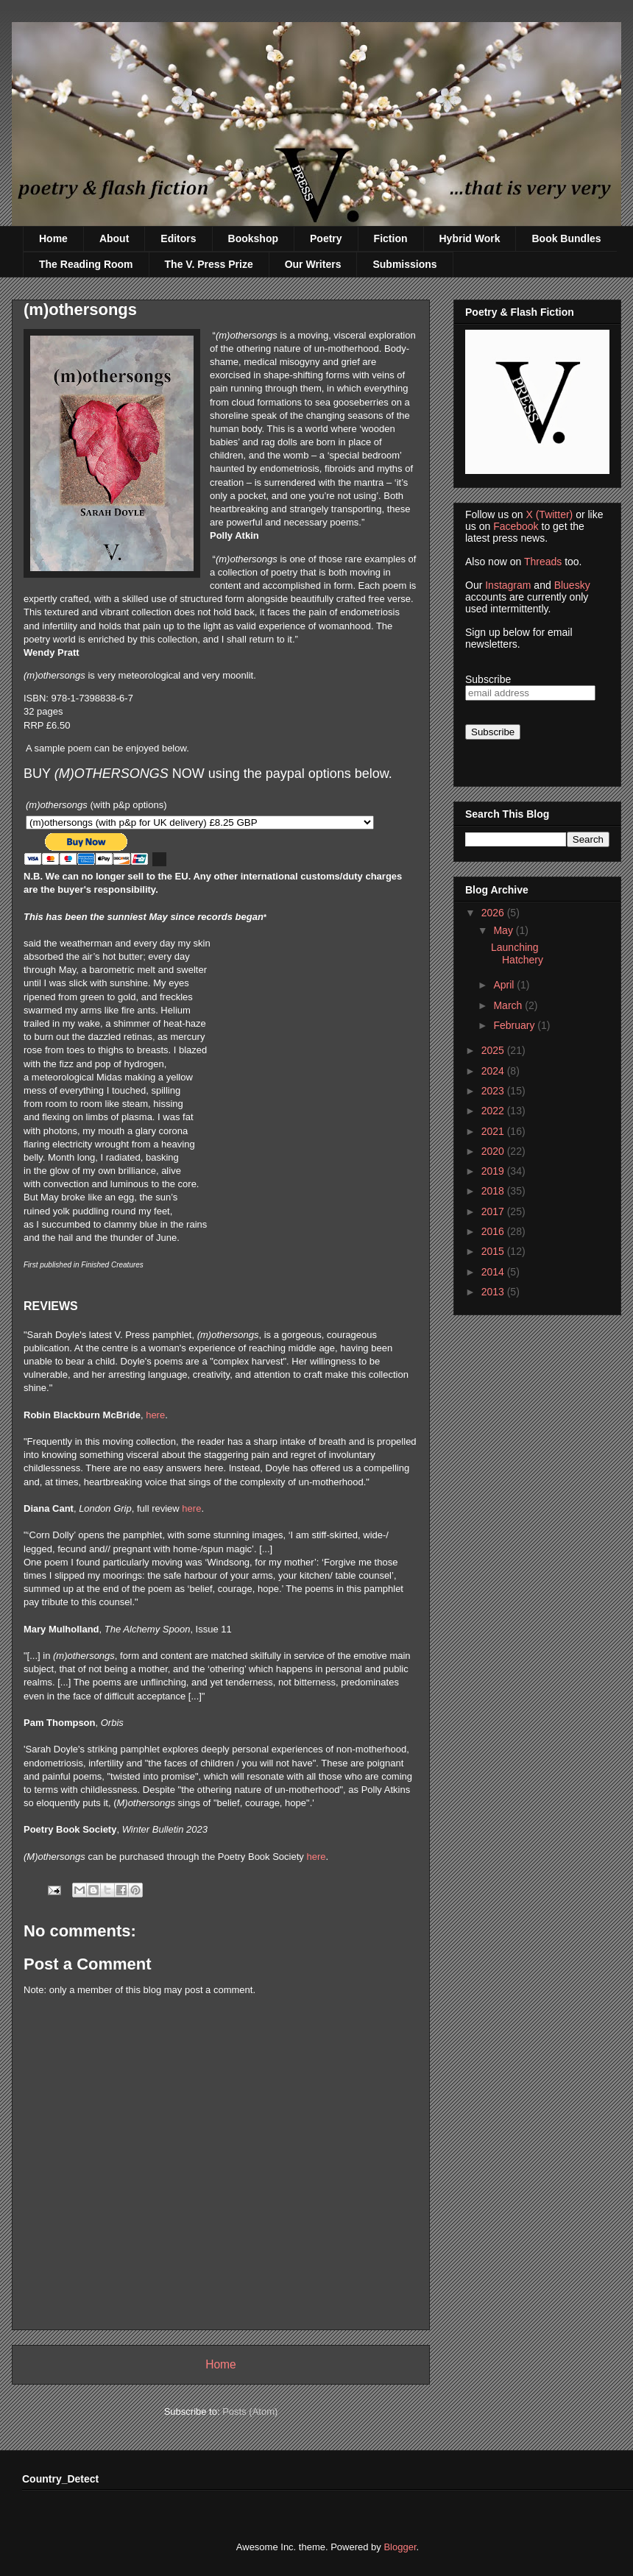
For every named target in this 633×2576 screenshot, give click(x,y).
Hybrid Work (470, 238)
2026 (494, 913)
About (114, 238)
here (155, 1414)
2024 (494, 1071)
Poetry (326, 238)
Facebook (515, 526)
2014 (494, 1272)
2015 (494, 1251)
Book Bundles (566, 238)
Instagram (508, 585)
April (505, 985)
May (504, 930)
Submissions (404, 264)
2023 (494, 1091)
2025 (494, 1050)
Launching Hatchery (517, 953)
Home (53, 238)
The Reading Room (86, 264)
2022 (494, 1111)
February (515, 1025)
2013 (494, 1292)
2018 (494, 1191)
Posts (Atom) (249, 2411)
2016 (494, 1231)
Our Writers (313, 264)
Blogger (399, 2546)
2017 (494, 1211)
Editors (178, 238)
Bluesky (572, 585)
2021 (494, 1131)
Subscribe (488, 679)
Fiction (391, 238)
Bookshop (253, 238)
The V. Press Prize (209, 264)
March (509, 1005)
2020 (494, 1151)
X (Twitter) (549, 514)
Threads (543, 561)
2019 (494, 1171)
